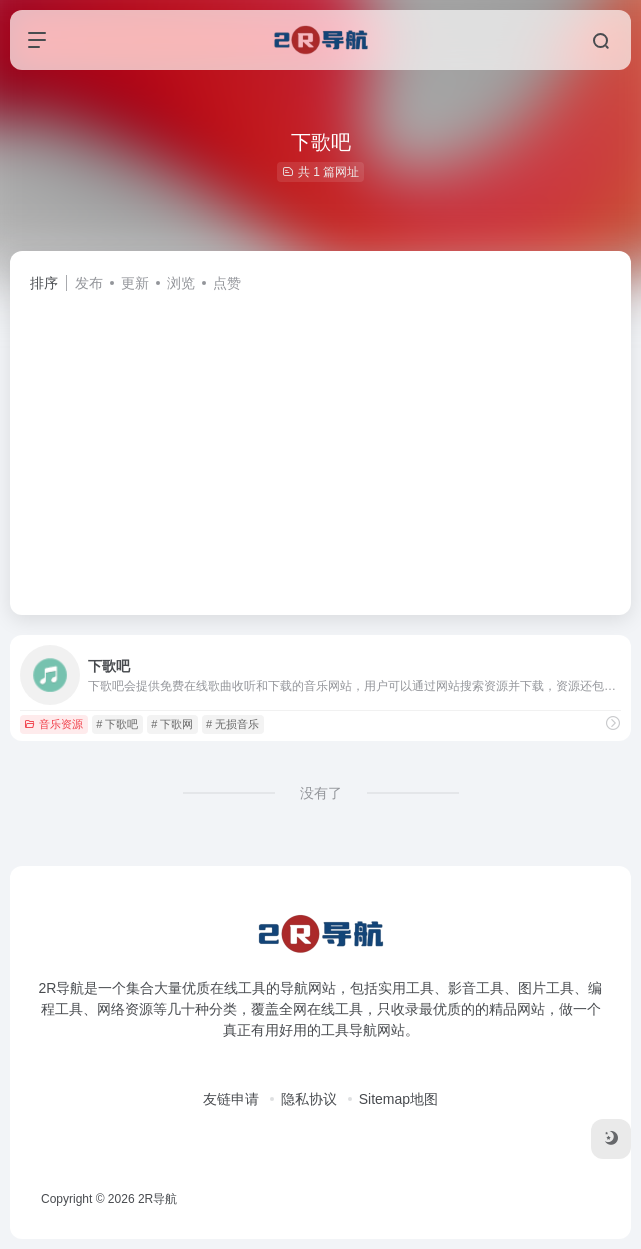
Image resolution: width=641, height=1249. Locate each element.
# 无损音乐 (232, 724)
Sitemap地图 (398, 1099)
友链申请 (231, 1099)
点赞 (227, 283)
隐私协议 (309, 1099)
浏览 (181, 283)
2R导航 (157, 1199)
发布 (89, 283)
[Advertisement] (320, 445)
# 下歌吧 (117, 724)
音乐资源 (53, 724)
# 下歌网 (172, 724)
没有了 (321, 793)
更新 (135, 283)
